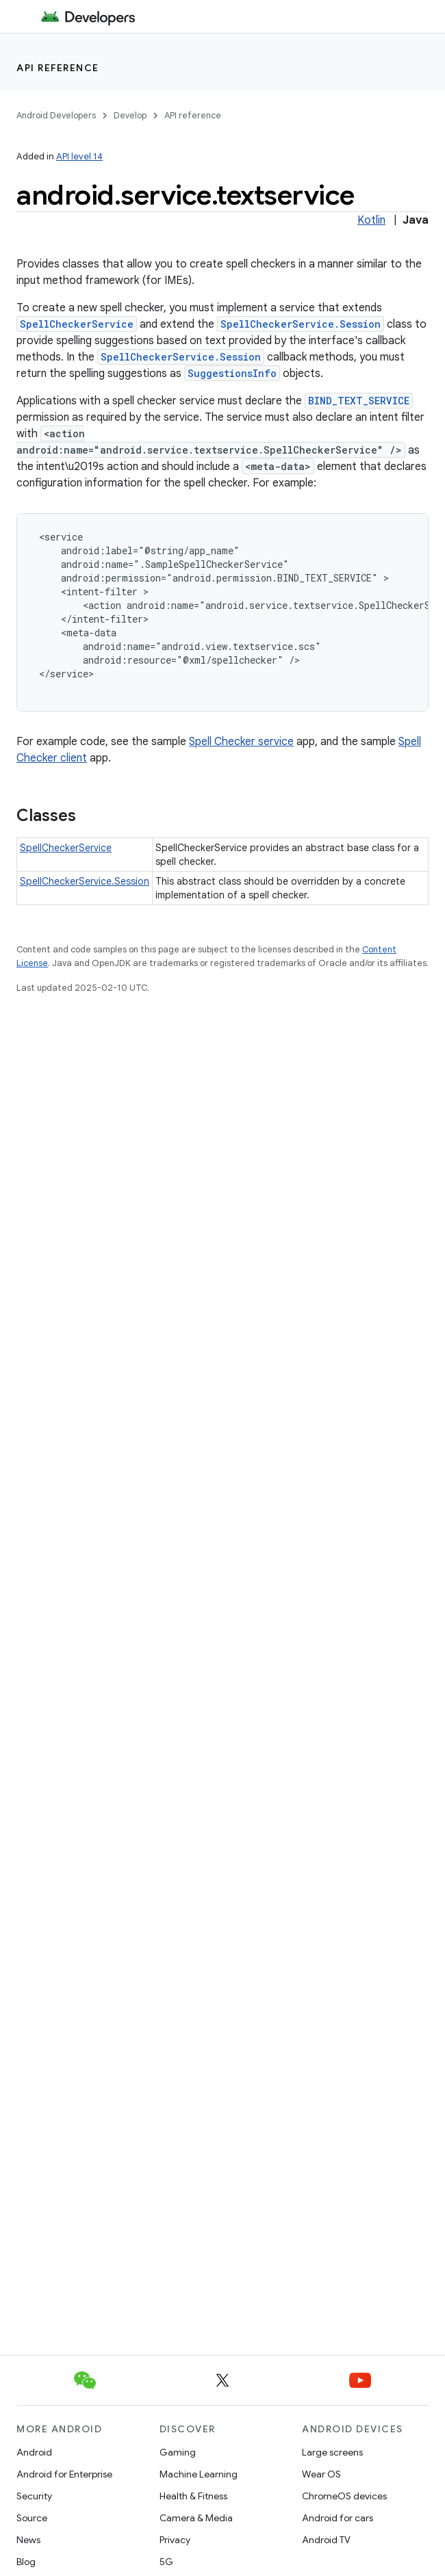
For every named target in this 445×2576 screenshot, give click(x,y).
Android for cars (337, 2518)
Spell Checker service (241, 742)
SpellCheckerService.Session (300, 323)
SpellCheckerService (77, 323)
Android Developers (56, 115)
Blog (26, 2561)
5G (166, 2561)
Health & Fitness (193, 2496)
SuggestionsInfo (232, 373)
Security (34, 2496)
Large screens (332, 2452)
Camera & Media (196, 2518)
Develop (130, 115)
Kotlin (371, 220)
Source (31, 2518)
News (28, 2540)
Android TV (326, 2540)
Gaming (178, 2452)
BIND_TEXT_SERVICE (358, 400)
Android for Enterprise (64, 2474)
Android (34, 2452)
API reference (57, 68)
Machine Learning (199, 2474)
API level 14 (79, 156)
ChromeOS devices (344, 2496)
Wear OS (321, 2474)
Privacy (175, 2540)
